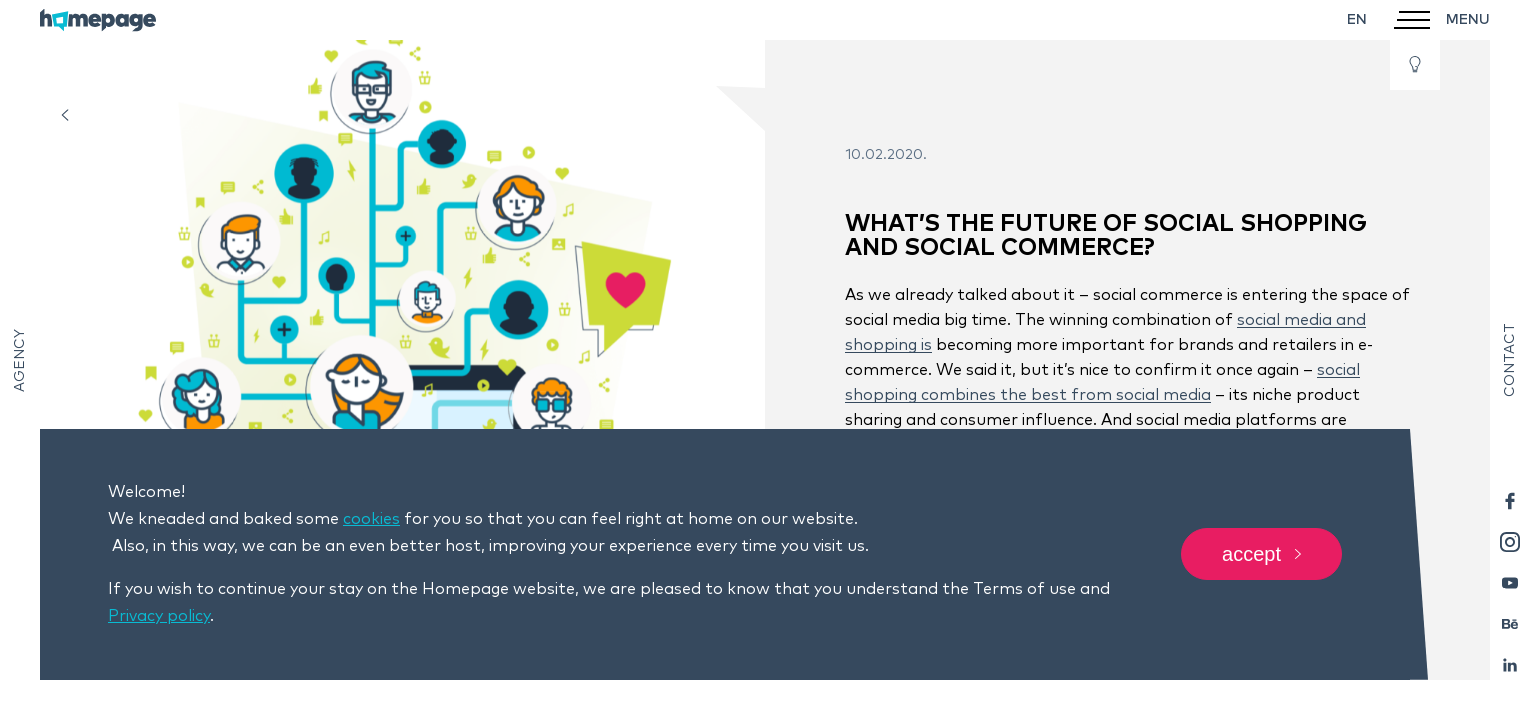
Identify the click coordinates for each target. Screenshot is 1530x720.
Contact (1510, 360)
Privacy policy (159, 616)
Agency (20, 360)
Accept (1261, 555)
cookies (371, 519)
